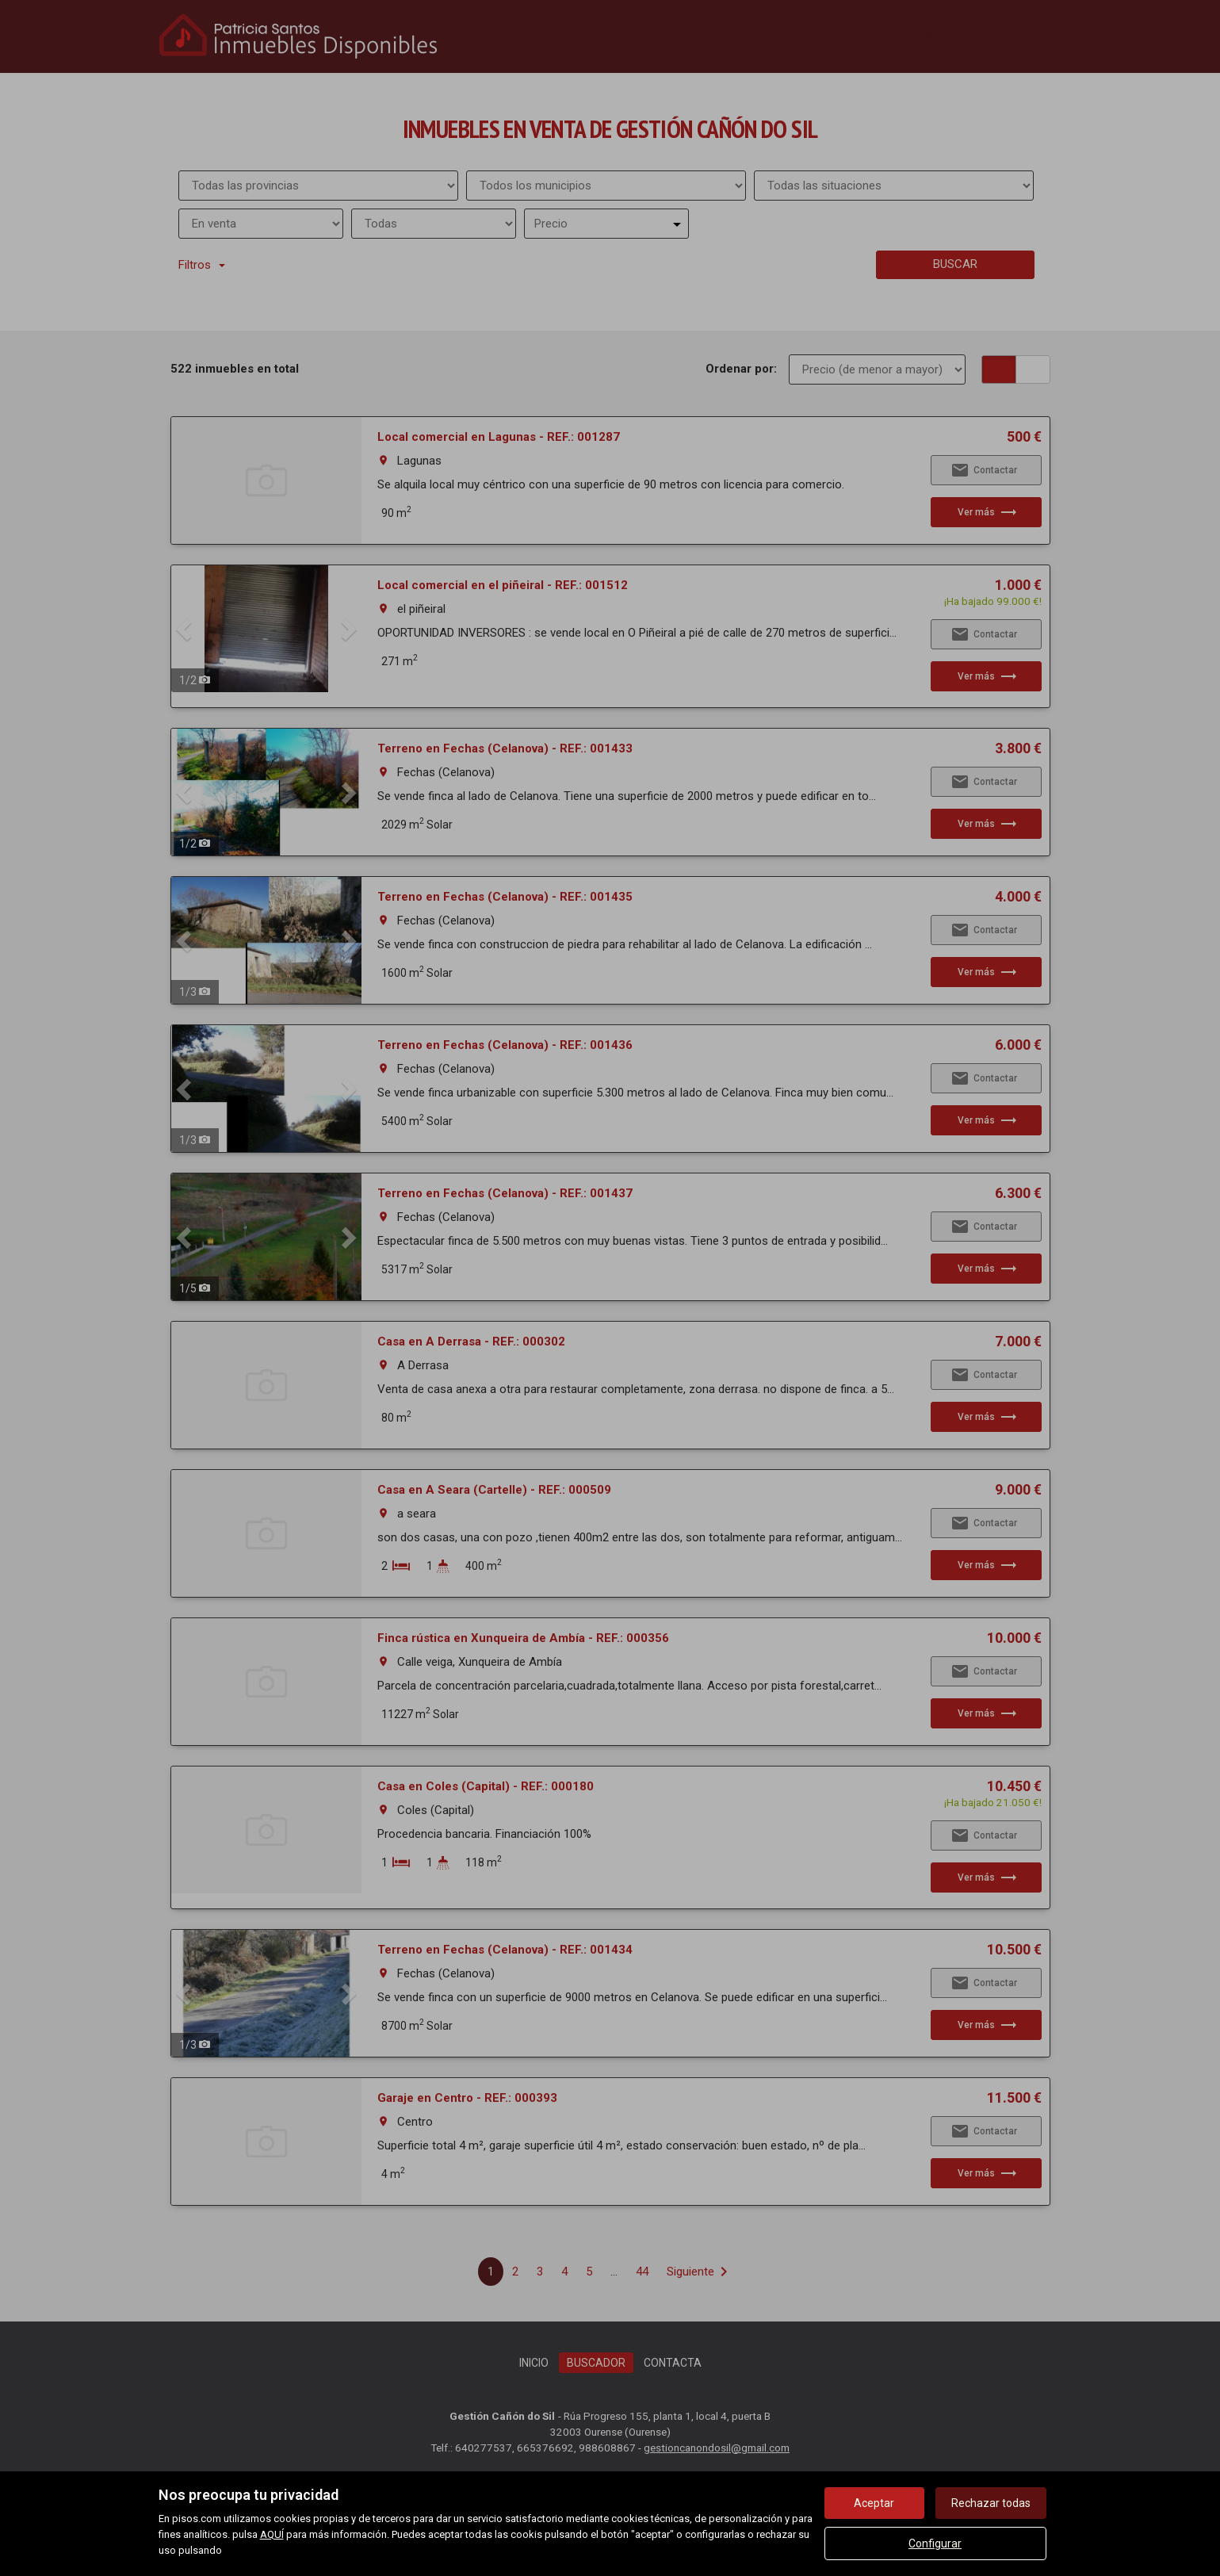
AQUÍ (272, 2534)
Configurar (935, 2543)
